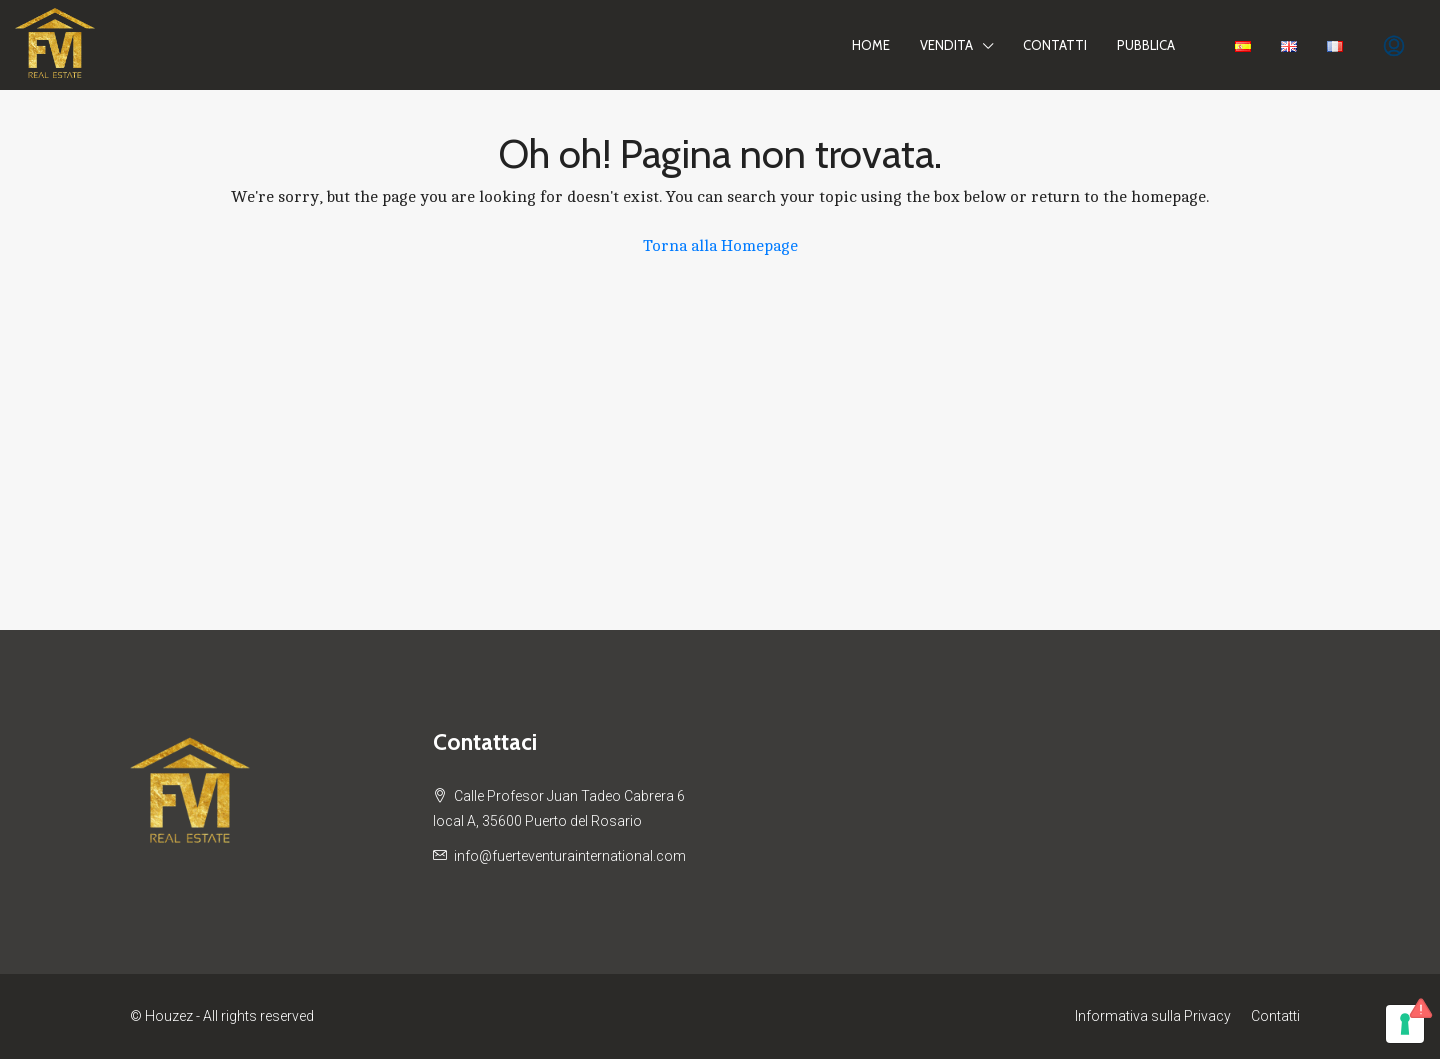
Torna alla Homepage (720, 246)
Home (871, 45)
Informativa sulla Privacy (1153, 1016)
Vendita (946, 45)
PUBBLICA (1146, 45)
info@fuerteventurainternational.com (570, 856)
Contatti (1055, 45)
